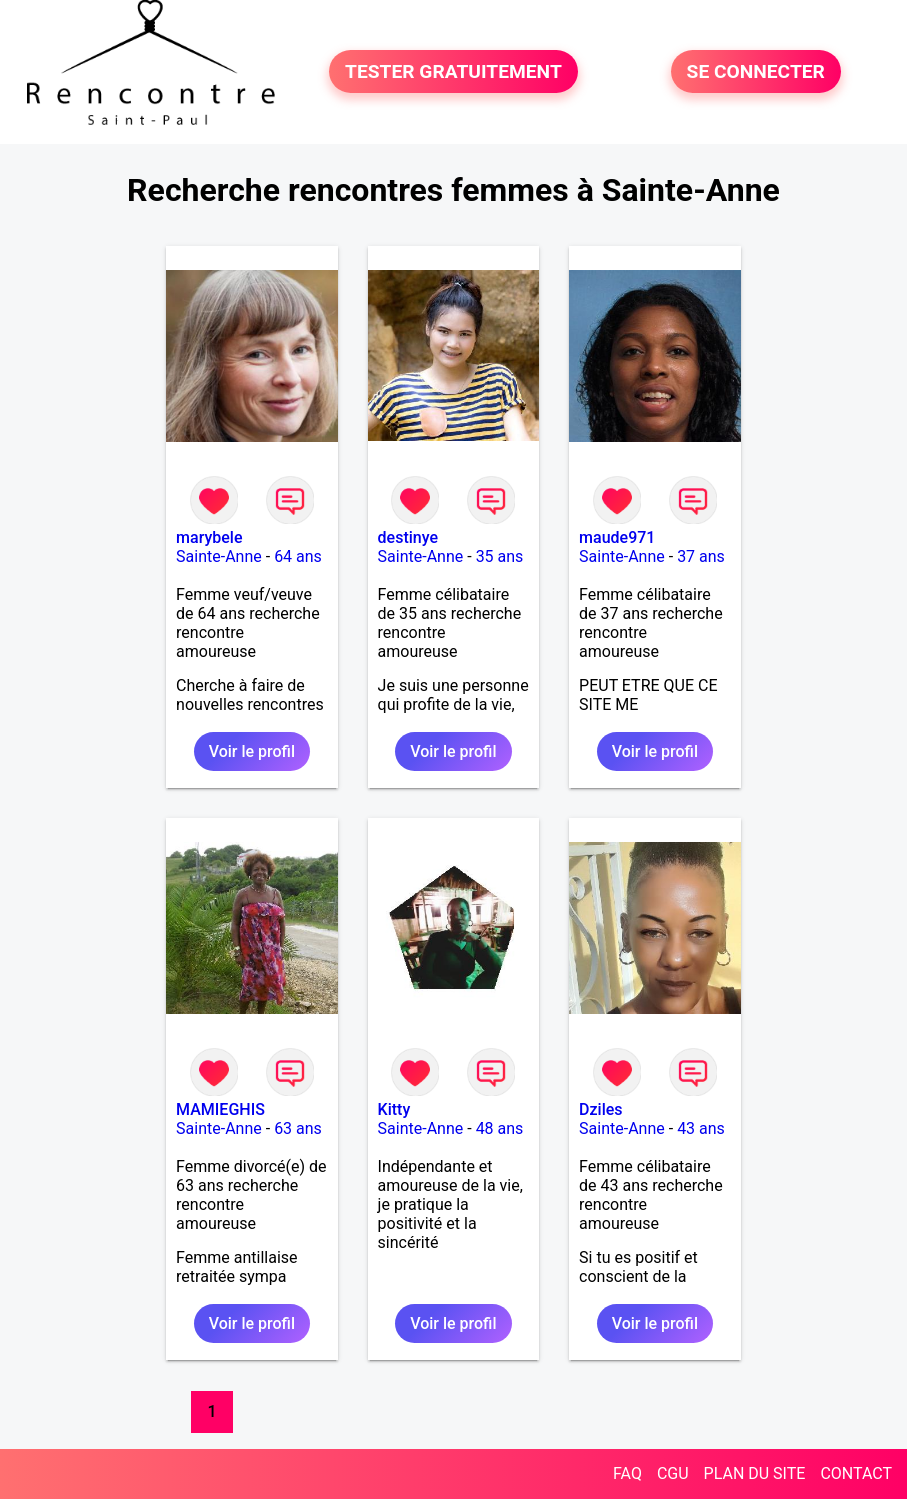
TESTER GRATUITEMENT (453, 71)
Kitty (394, 1109)
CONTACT (856, 1473)
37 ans (701, 556)
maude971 (617, 537)
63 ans (298, 1128)
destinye (408, 537)
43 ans (701, 1128)
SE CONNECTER (756, 71)
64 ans (298, 556)
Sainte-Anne (219, 556)
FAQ (627, 1473)
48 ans (500, 1128)
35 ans (500, 556)
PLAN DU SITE (755, 1473)
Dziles (600, 1109)
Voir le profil (252, 751)
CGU (673, 1473)
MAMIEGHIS (220, 1109)
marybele (209, 537)
